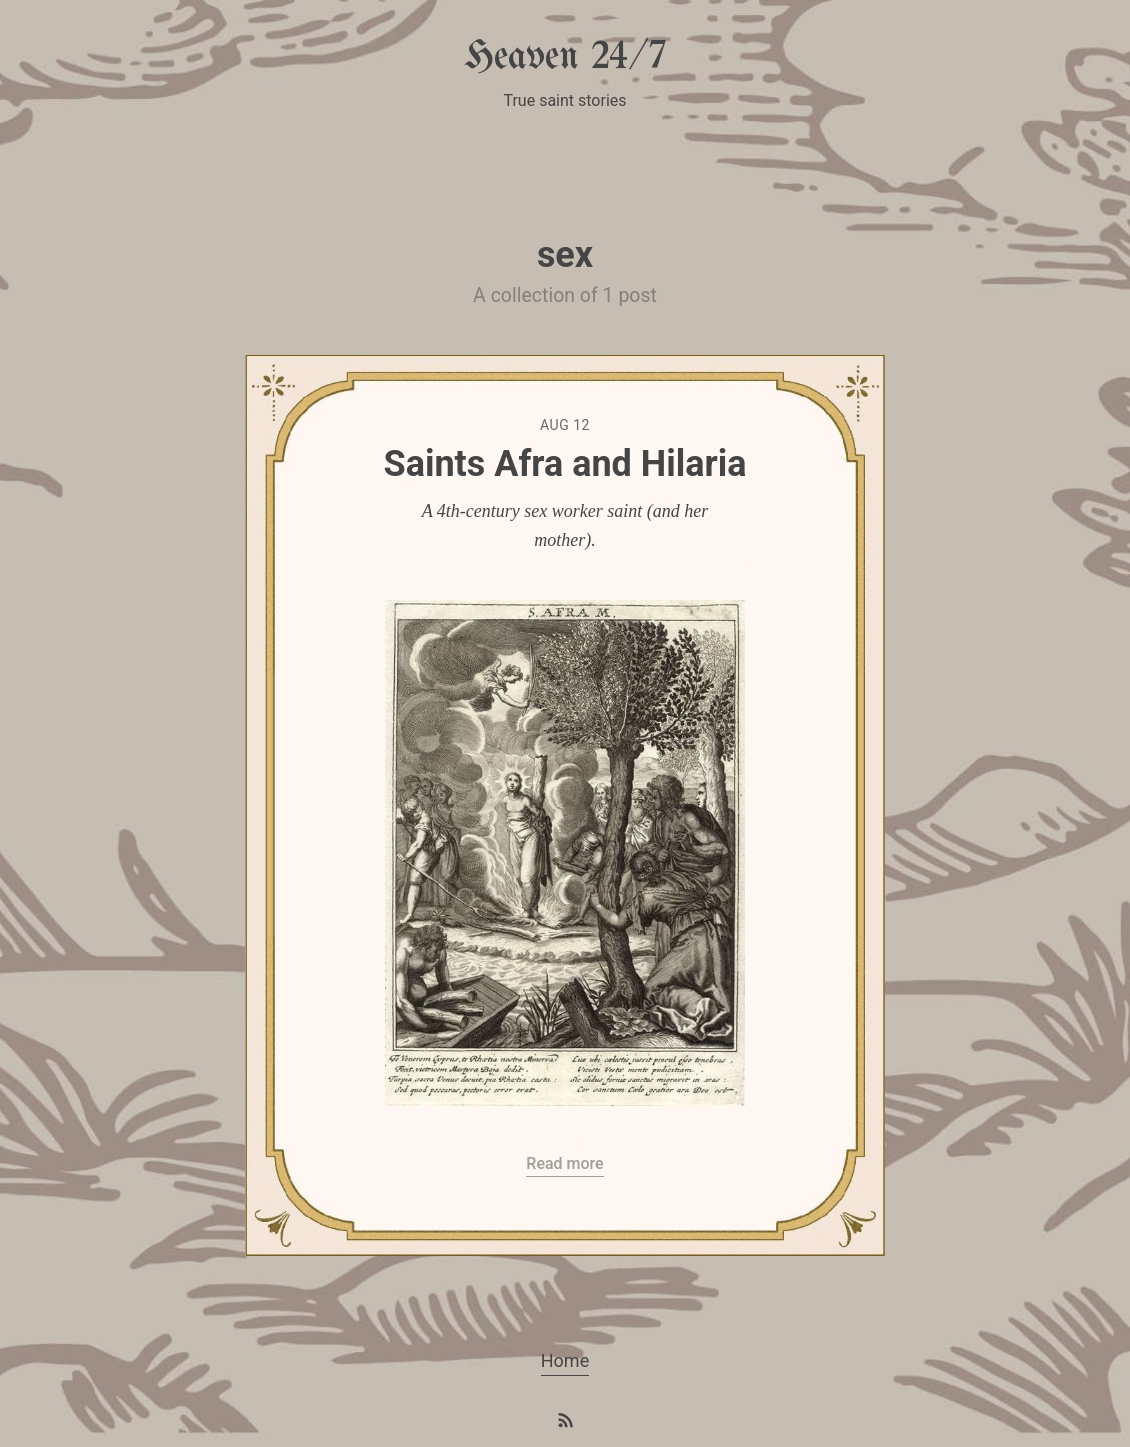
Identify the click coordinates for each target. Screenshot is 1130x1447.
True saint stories (564, 100)
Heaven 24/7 (565, 57)
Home (565, 1360)
